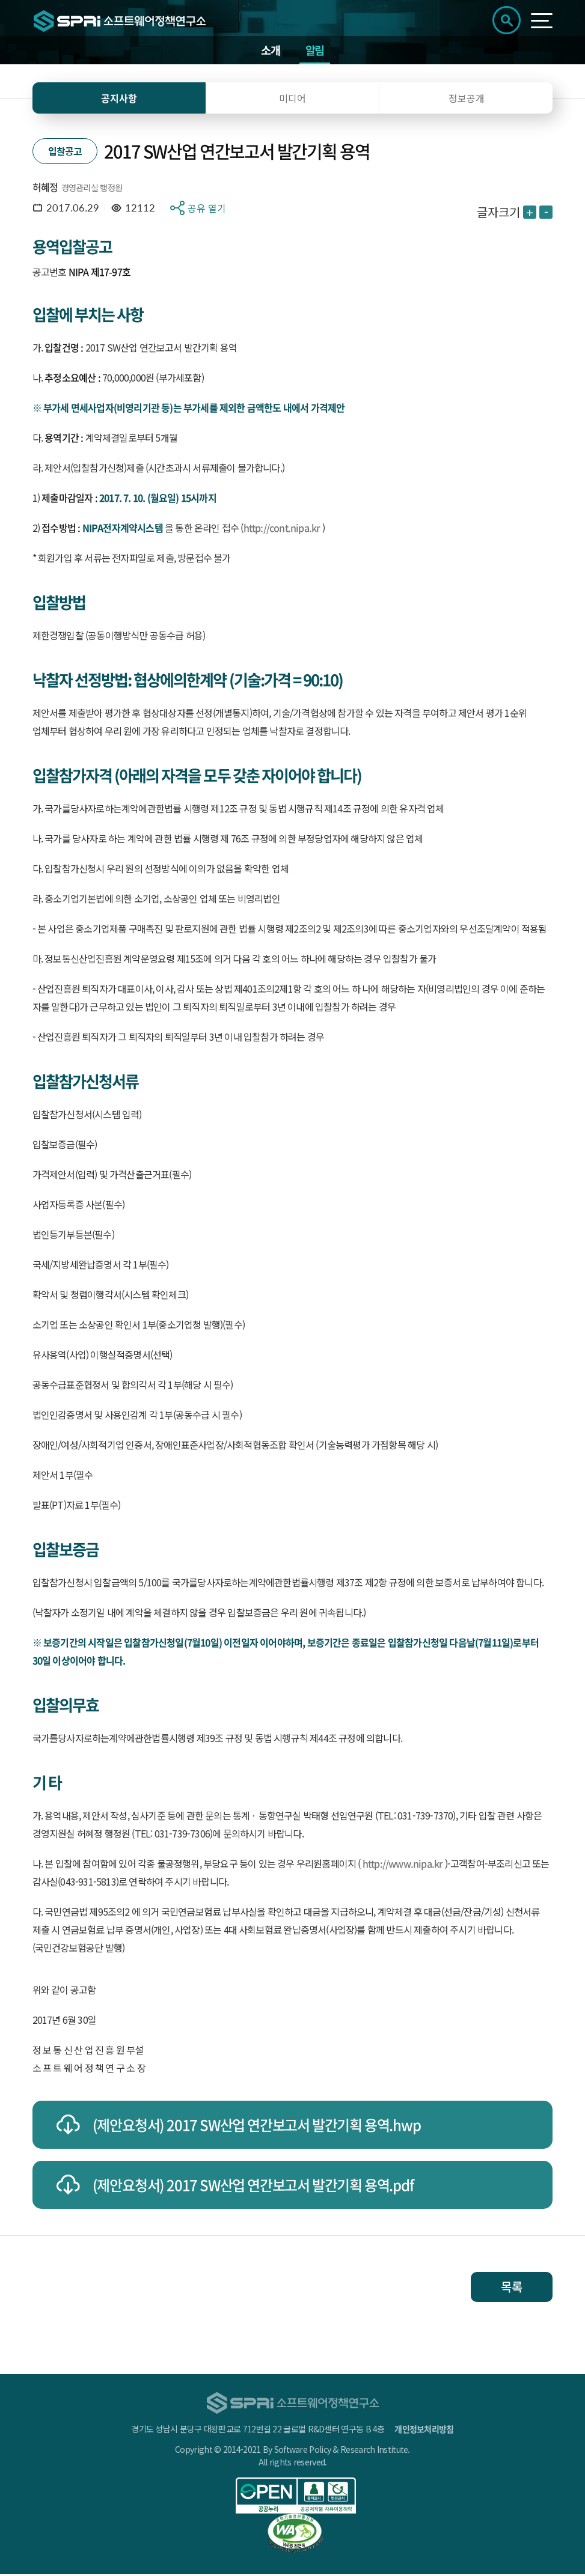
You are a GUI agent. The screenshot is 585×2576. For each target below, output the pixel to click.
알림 (315, 50)
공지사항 (119, 100)
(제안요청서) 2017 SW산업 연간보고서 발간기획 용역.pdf (253, 2186)
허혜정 (45, 188)
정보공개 (467, 100)
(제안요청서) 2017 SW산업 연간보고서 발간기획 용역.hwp (257, 2126)
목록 (511, 2288)
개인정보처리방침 (423, 2431)
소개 (270, 50)
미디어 (292, 100)
